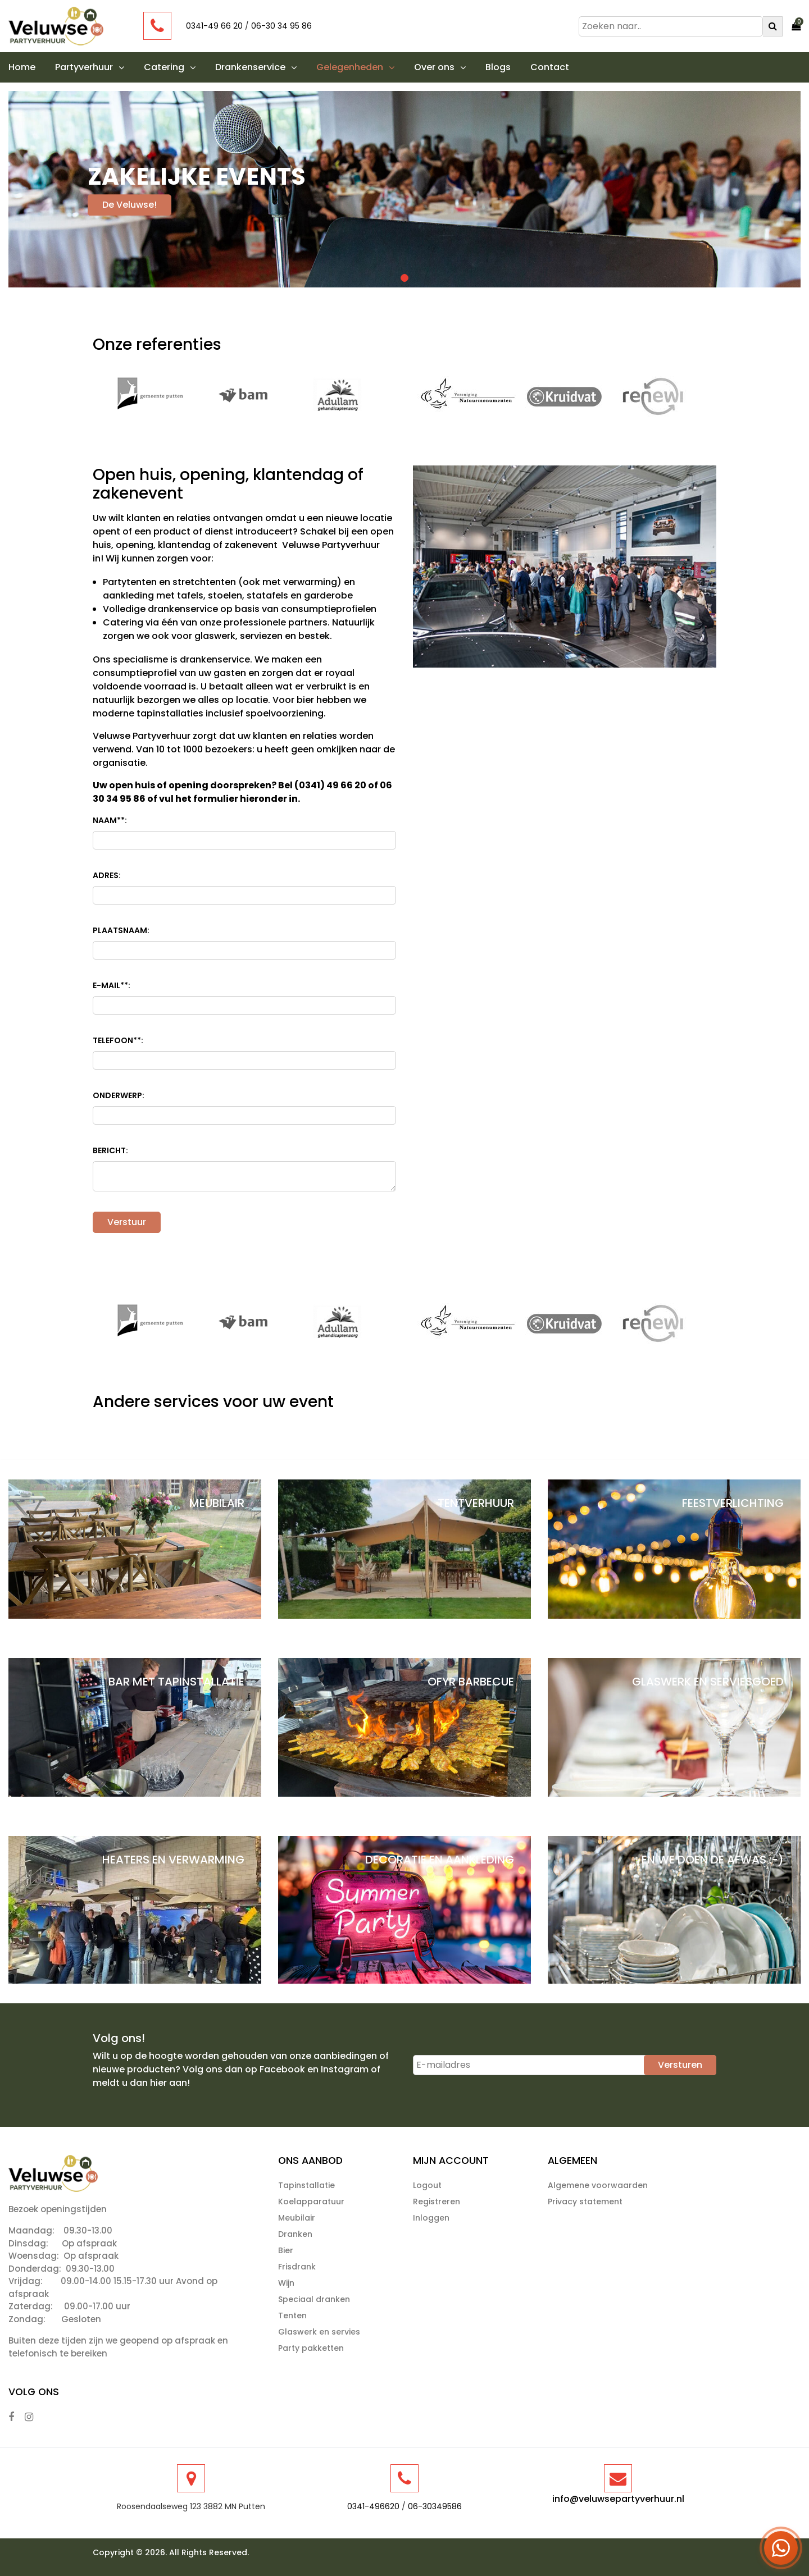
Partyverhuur (89, 67)
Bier (285, 2250)
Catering (170, 67)
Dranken (295, 2234)
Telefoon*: (118, 1041)
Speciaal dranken (314, 2299)
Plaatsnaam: (121, 930)
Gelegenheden (355, 67)
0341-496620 (373, 2506)
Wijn (286, 2283)
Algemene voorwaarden (598, 2185)
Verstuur (126, 1222)
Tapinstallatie (306, 2185)
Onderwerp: (118, 1095)
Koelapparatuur (311, 2201)
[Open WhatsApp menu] (781, 2548)
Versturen (680, 2064)
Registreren (436, 2201)
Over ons (440, 67)
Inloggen (431, 2217)
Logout (427, 2185)
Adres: (107, 875)
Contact (549, 67)
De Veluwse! (129, 204)
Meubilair (296, 2217)
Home (21, 67)
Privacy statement (585, 2201)
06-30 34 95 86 (281, 25)
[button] (118, 67)
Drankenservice (256, 67)
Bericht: (110, 1150)
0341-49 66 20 (214, 25)
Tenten (292, 2315)
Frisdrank (297, 2266)
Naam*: (110, 820)
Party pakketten (311, 2348)
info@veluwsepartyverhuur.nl (618, 2498)
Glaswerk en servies (319, 2331)
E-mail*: (111, 986)
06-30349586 (435, 2506)
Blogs (498, 67)
